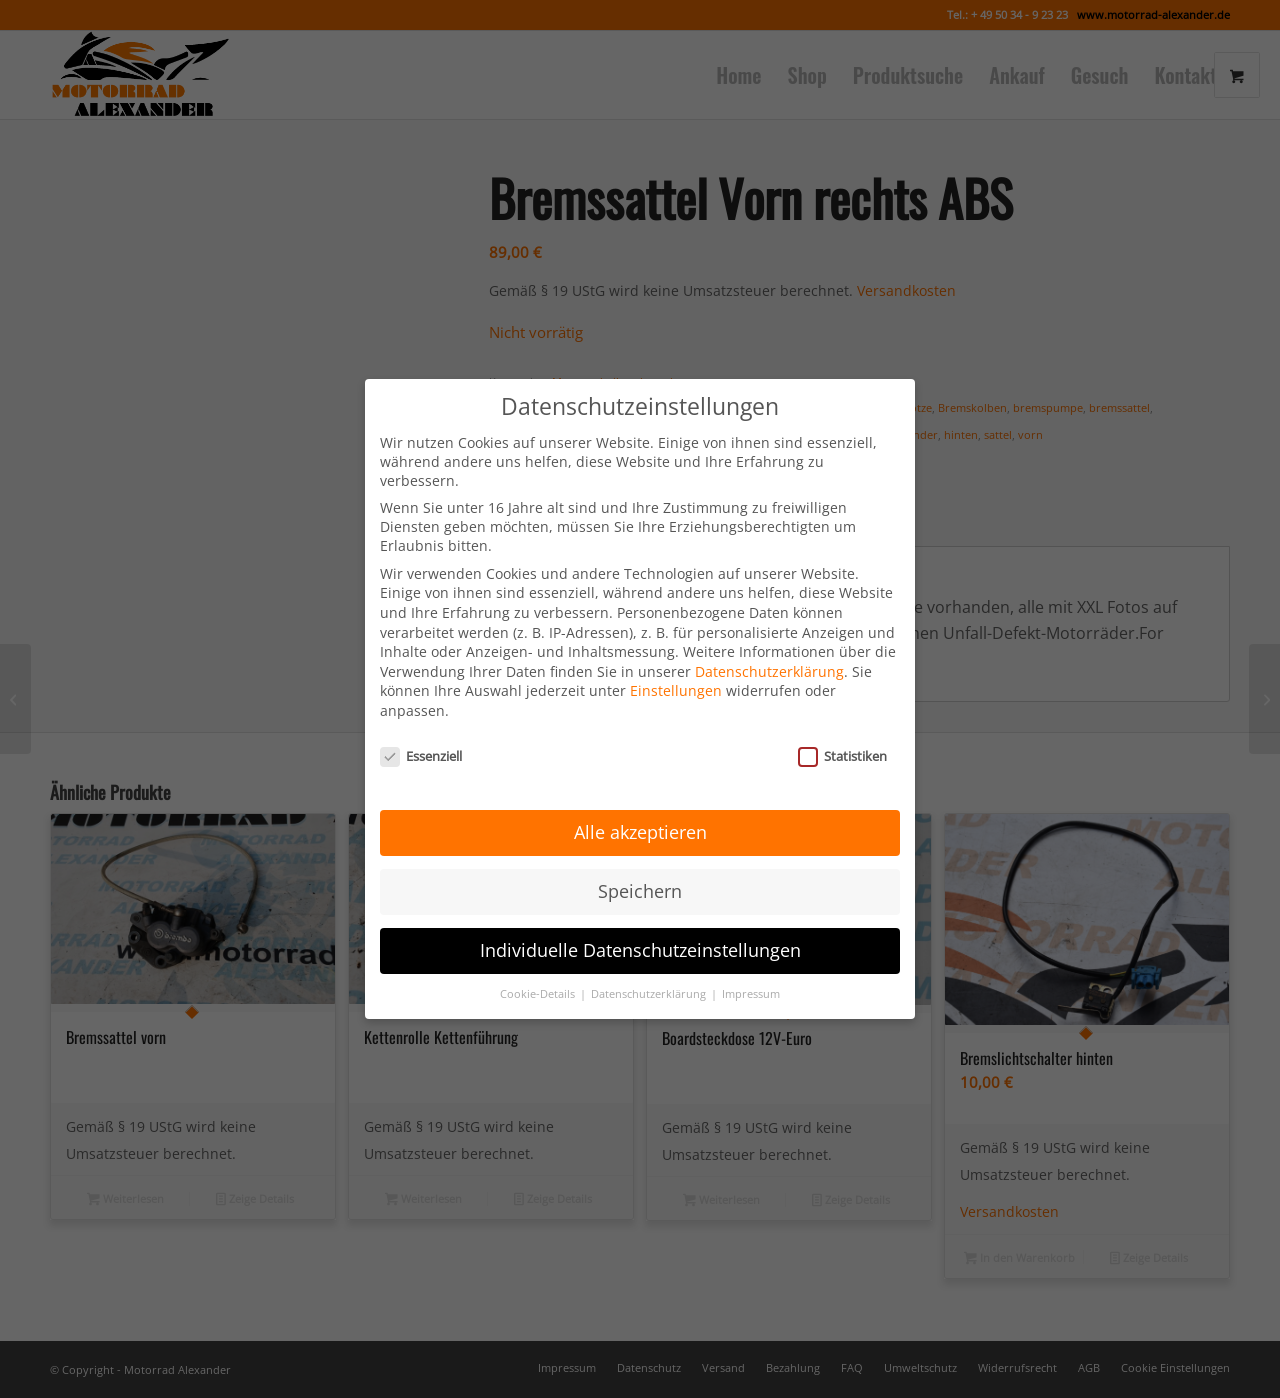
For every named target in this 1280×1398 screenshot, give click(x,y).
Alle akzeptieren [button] (640, 817)
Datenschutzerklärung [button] (650, 978)
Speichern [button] (640, 876)
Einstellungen (676, 675)
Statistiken (842, 740)
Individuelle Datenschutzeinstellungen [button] (640, 935)
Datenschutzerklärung (769, 655)
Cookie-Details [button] (539, 978)
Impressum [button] (751, 978)
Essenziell (421, 740)
